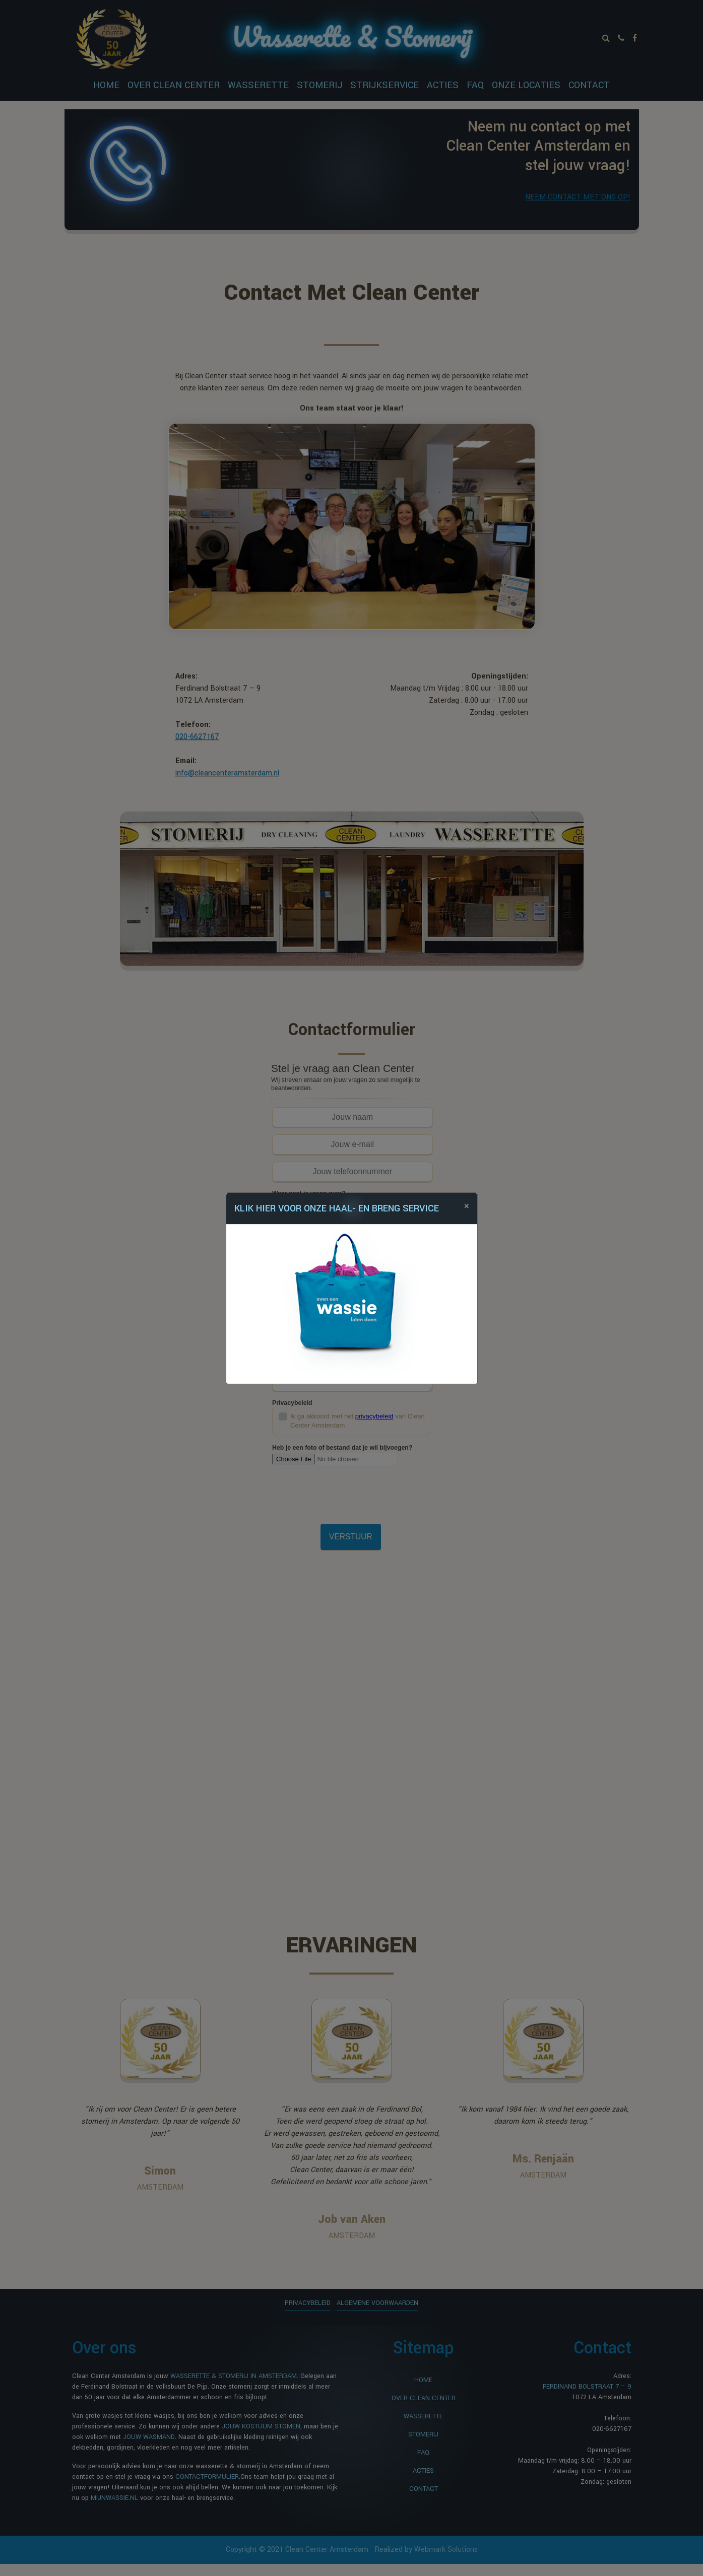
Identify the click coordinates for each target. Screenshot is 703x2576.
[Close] (466, 1206)
